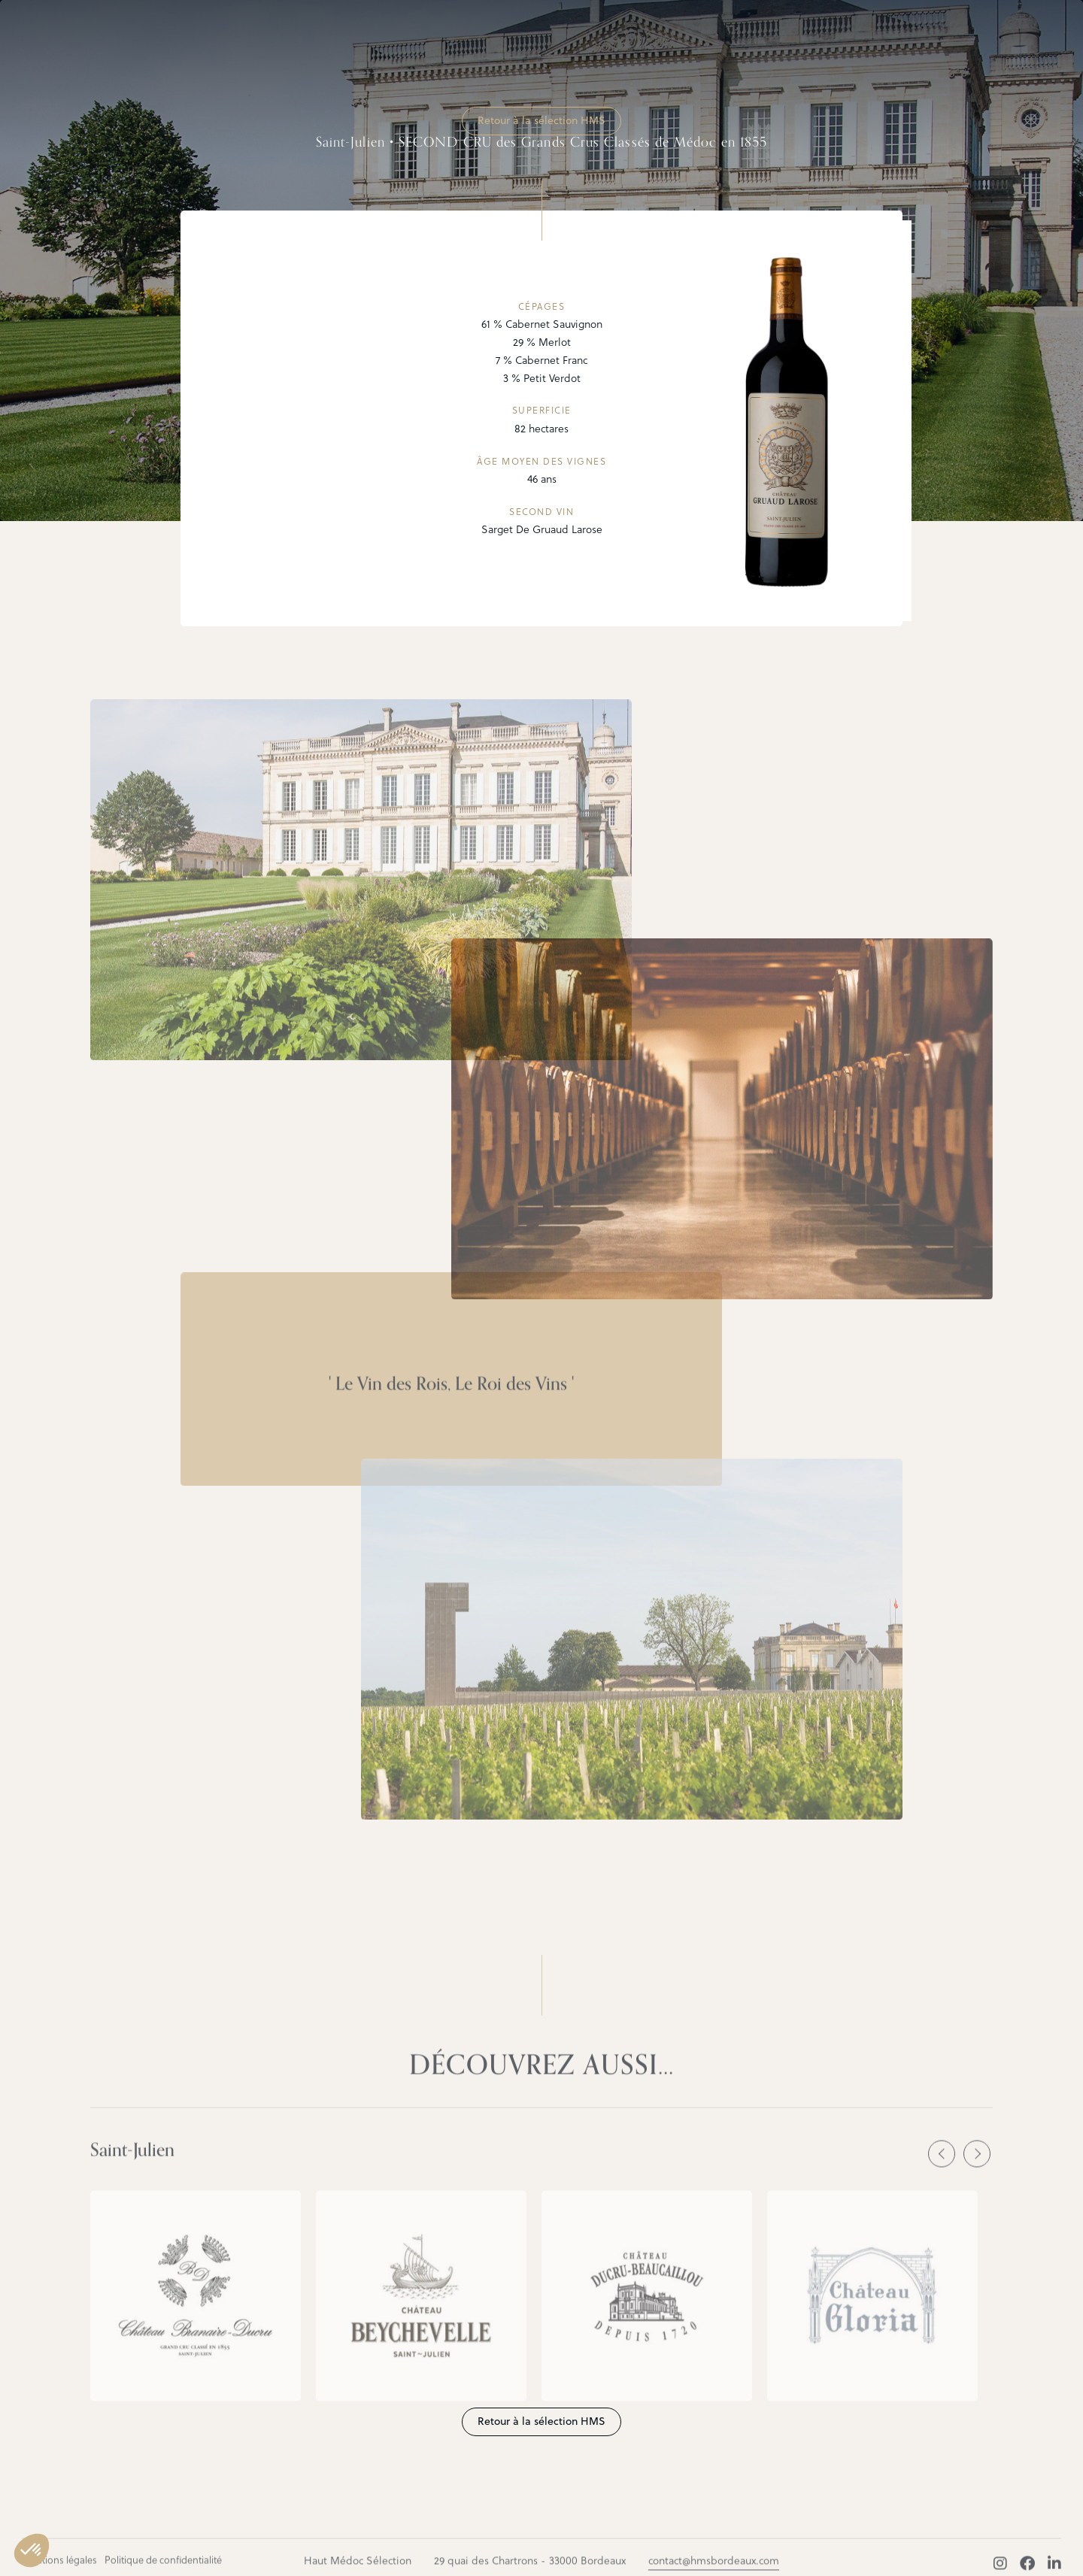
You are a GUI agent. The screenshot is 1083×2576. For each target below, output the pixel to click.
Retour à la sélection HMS (541, 120)
